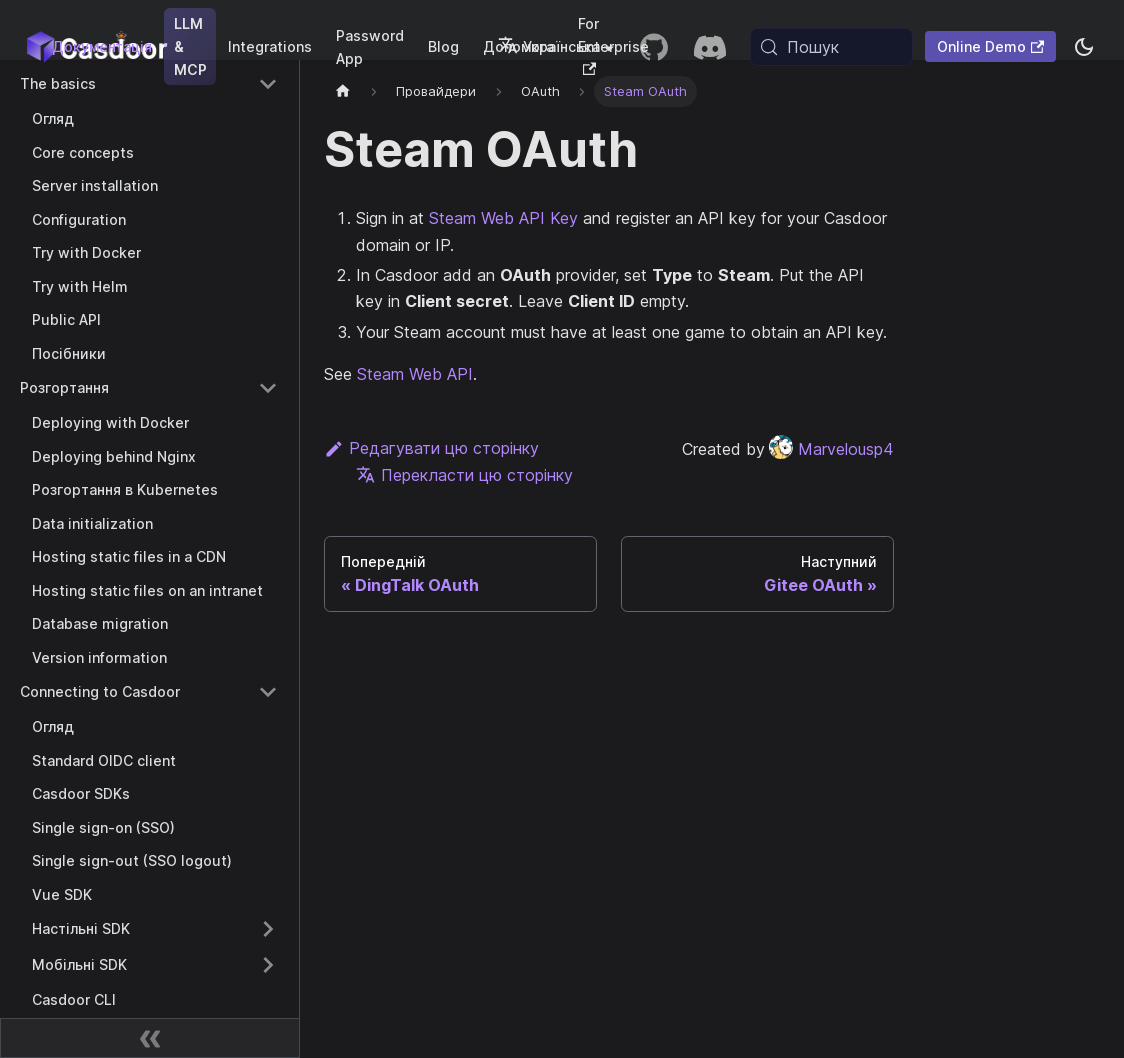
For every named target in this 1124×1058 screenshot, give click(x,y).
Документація (102, 46)
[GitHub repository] (654, 47)
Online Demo (990, 46)
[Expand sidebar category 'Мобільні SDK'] (268, 965)
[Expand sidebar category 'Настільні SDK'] (268, 929)
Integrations (270, 46)
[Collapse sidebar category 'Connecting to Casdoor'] (268, 692)
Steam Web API (415, 374)
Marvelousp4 (831, 449)
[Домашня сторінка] (343, 91)
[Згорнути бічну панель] (150, 1038)
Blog (443, 46)
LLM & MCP (190, 46)
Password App (370, 47)
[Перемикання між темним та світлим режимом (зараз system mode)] (1084, 47)
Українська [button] (549, 46)
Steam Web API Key (503, 218)
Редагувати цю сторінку (431, 448)
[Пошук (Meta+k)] (831, 47)
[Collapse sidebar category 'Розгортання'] (268, 388)
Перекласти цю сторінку (464, 475)
